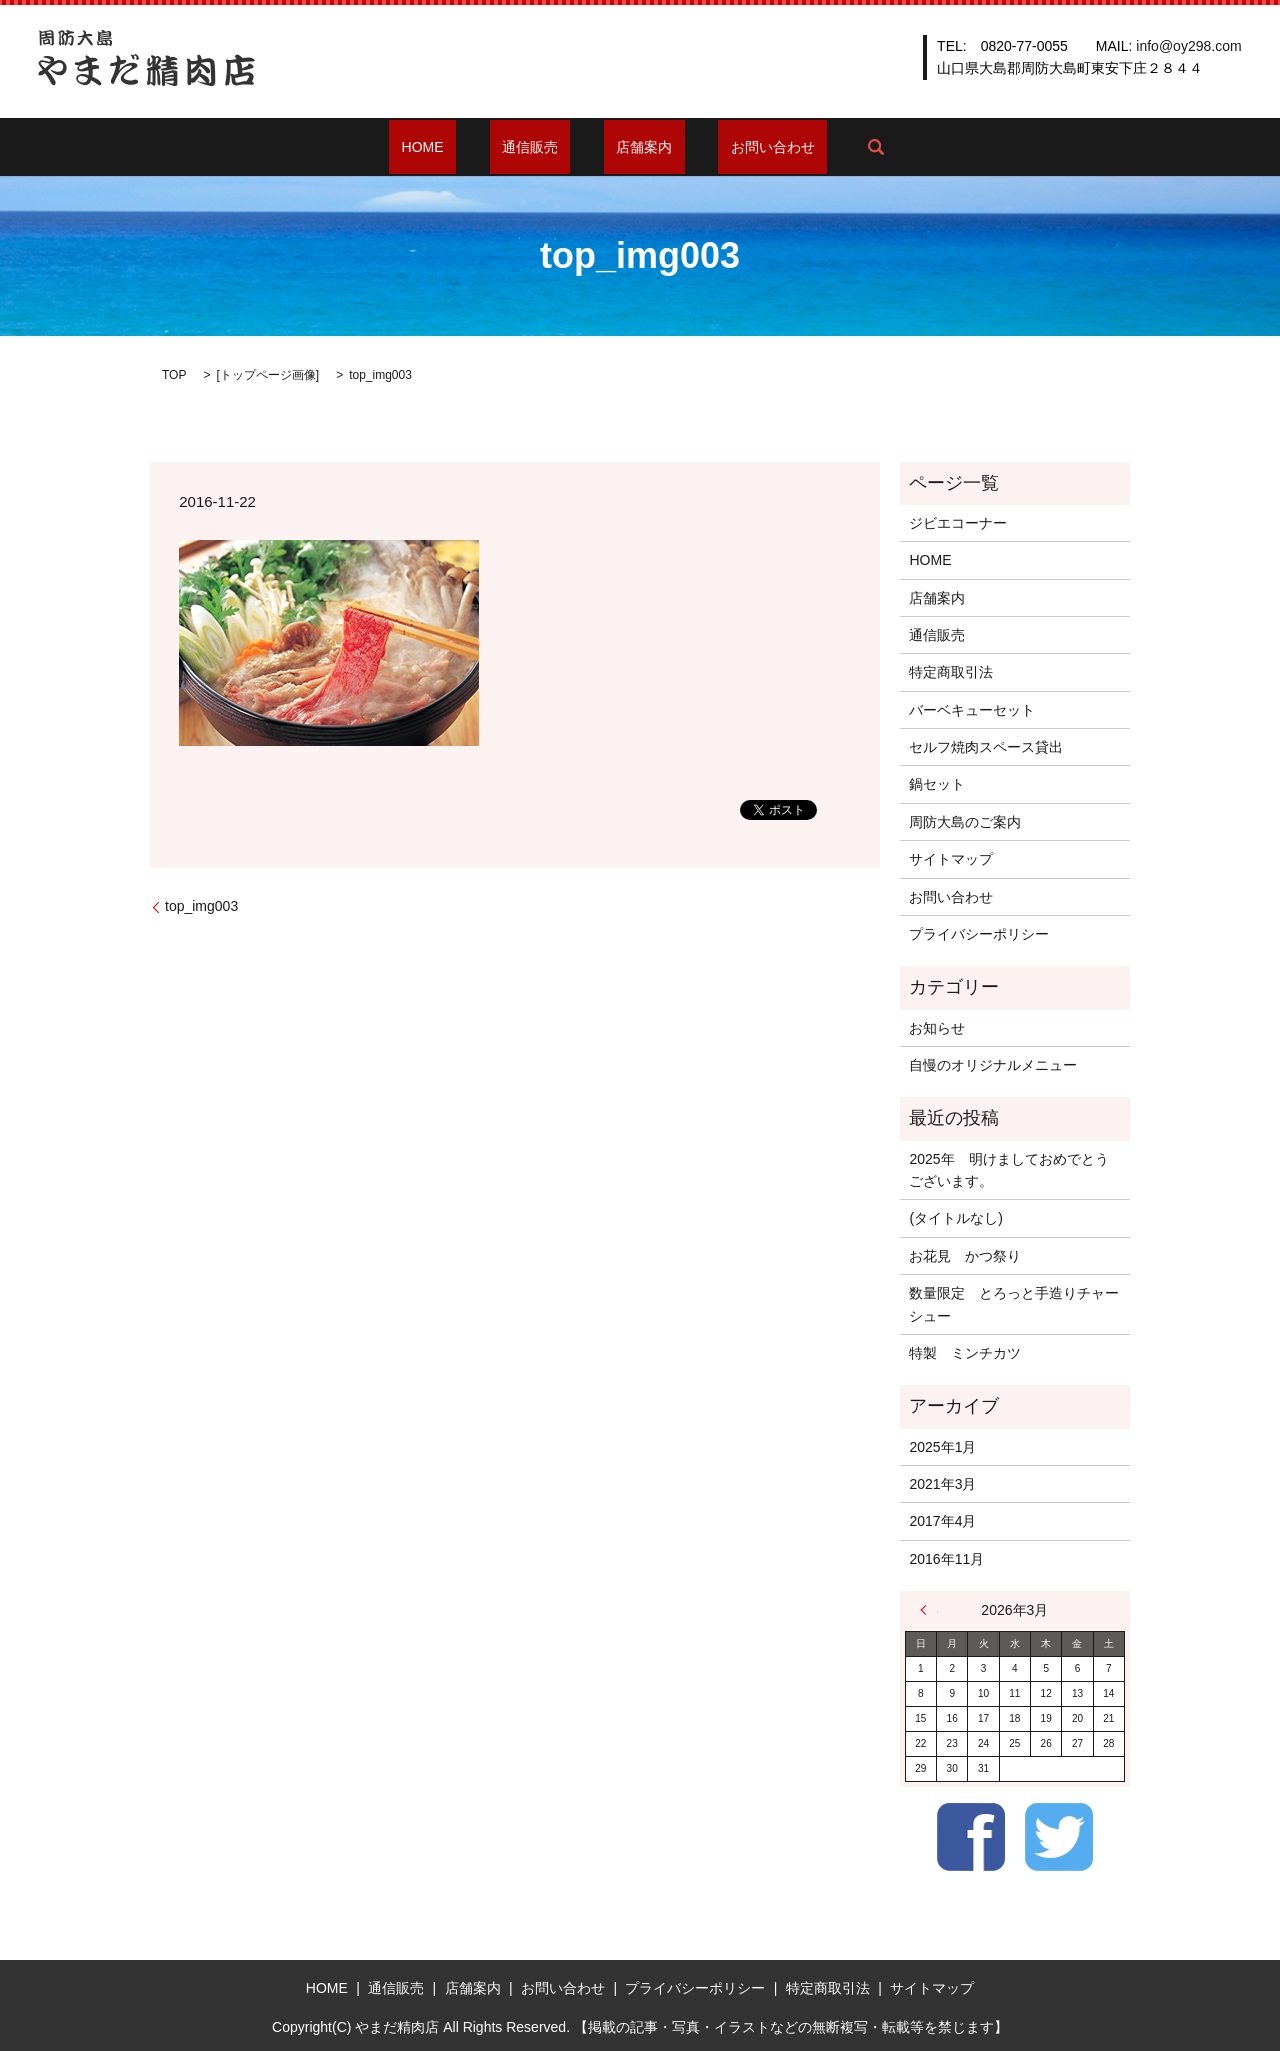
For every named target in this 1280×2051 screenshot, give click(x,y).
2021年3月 (942, 1484)
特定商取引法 (951, 672)
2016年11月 (946, 1559)
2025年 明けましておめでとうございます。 (1008, 1170)
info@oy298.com (1188, 46)
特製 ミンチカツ (965, 1353)
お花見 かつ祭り (965, 1256)
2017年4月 (942, 1521)
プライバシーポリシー (979, 934)
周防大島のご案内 (965, 822)
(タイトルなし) (955, 1218)
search (826, 147)
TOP (174, 375)
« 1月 (929, 1610)
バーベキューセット (972, 710)
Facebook (971, 1837)
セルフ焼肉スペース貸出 (986, 747)
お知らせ (937, 1028)
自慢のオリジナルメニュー (993, 1065)
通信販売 (542, 147)
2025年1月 (942, 1447)
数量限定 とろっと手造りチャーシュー (1014, 1304)
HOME (460, 147)
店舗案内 (632, 147)
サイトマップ (951, 859)
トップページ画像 (268, 375)
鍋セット (937, 784)
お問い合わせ (736, 147)
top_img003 (201, 906)
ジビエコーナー (958, 523)
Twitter (1059, 1837)
